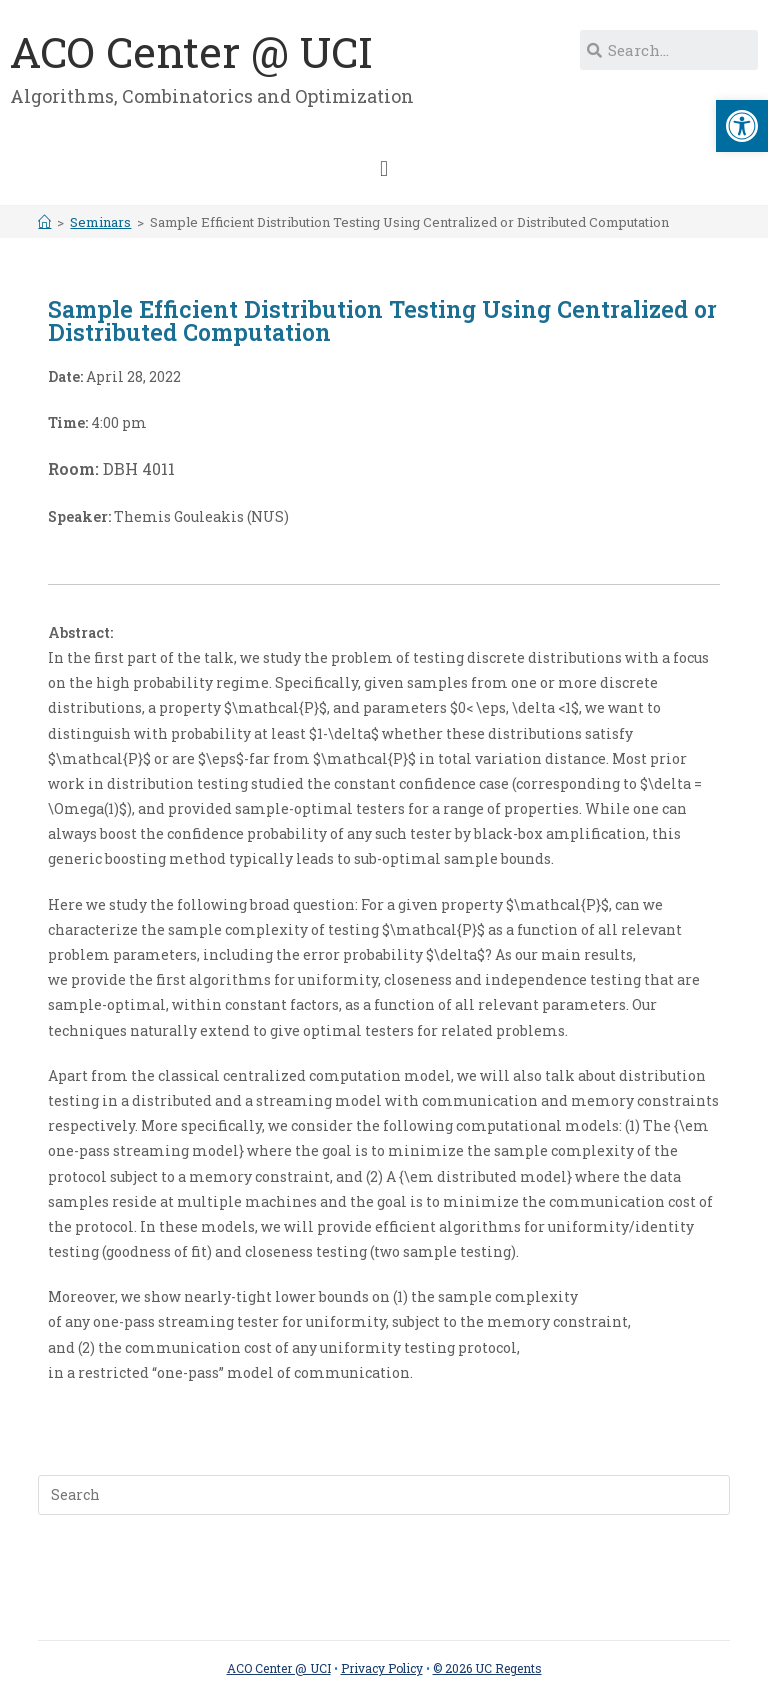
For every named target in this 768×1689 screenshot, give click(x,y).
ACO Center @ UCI (191, 51)
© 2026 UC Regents (487, 1668)
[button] (383, 168)
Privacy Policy (382, 1668)
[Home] (44, 222)
